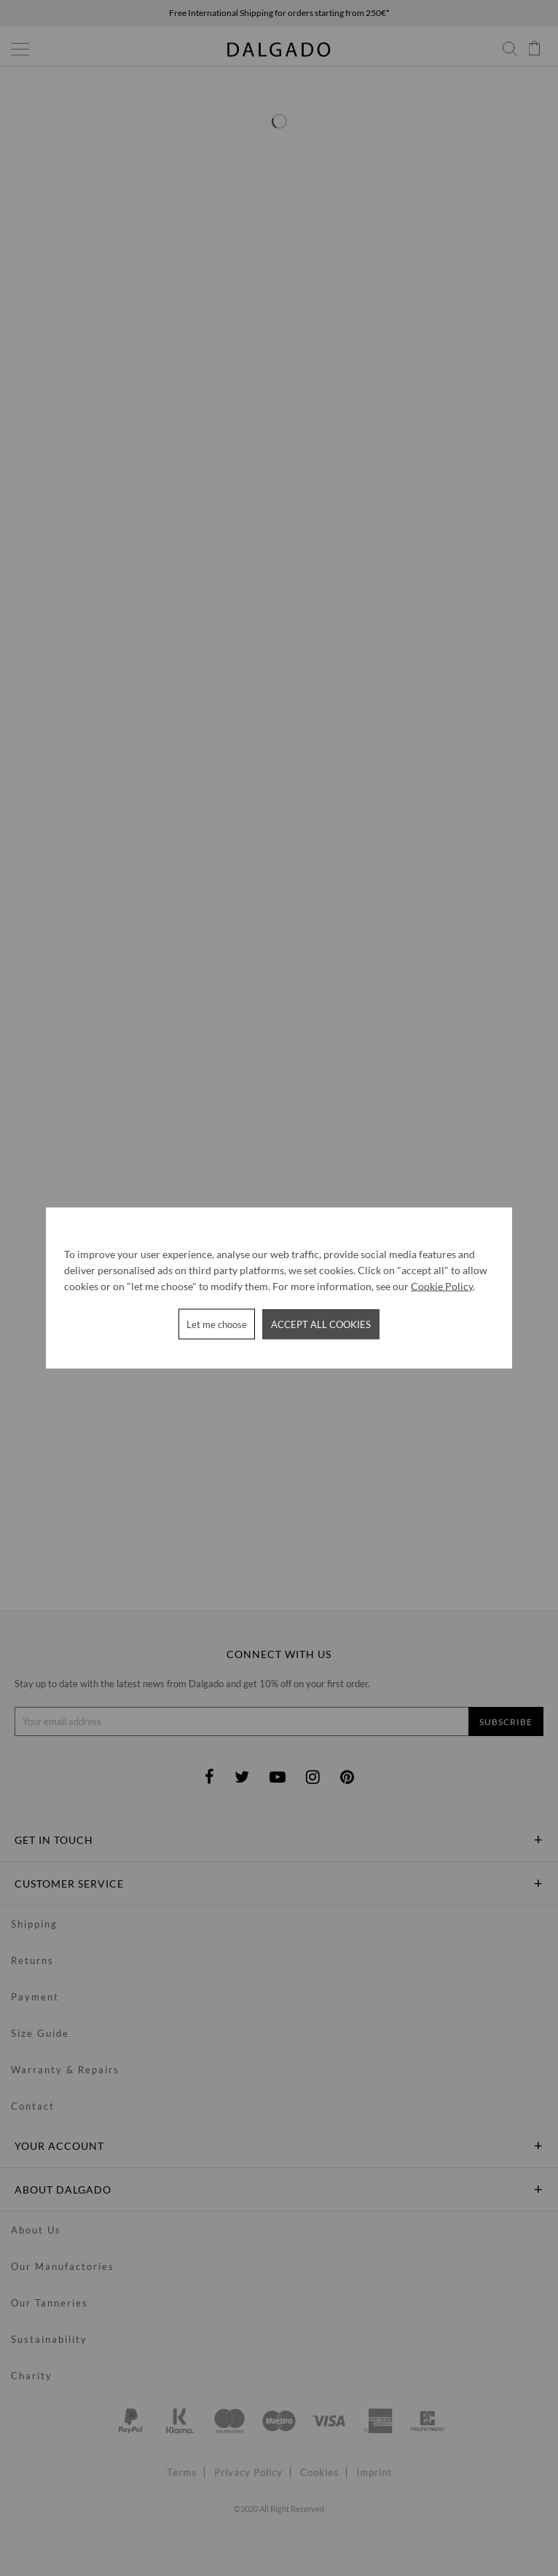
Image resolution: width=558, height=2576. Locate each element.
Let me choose (216, 1324)
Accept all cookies (321, 1324)
